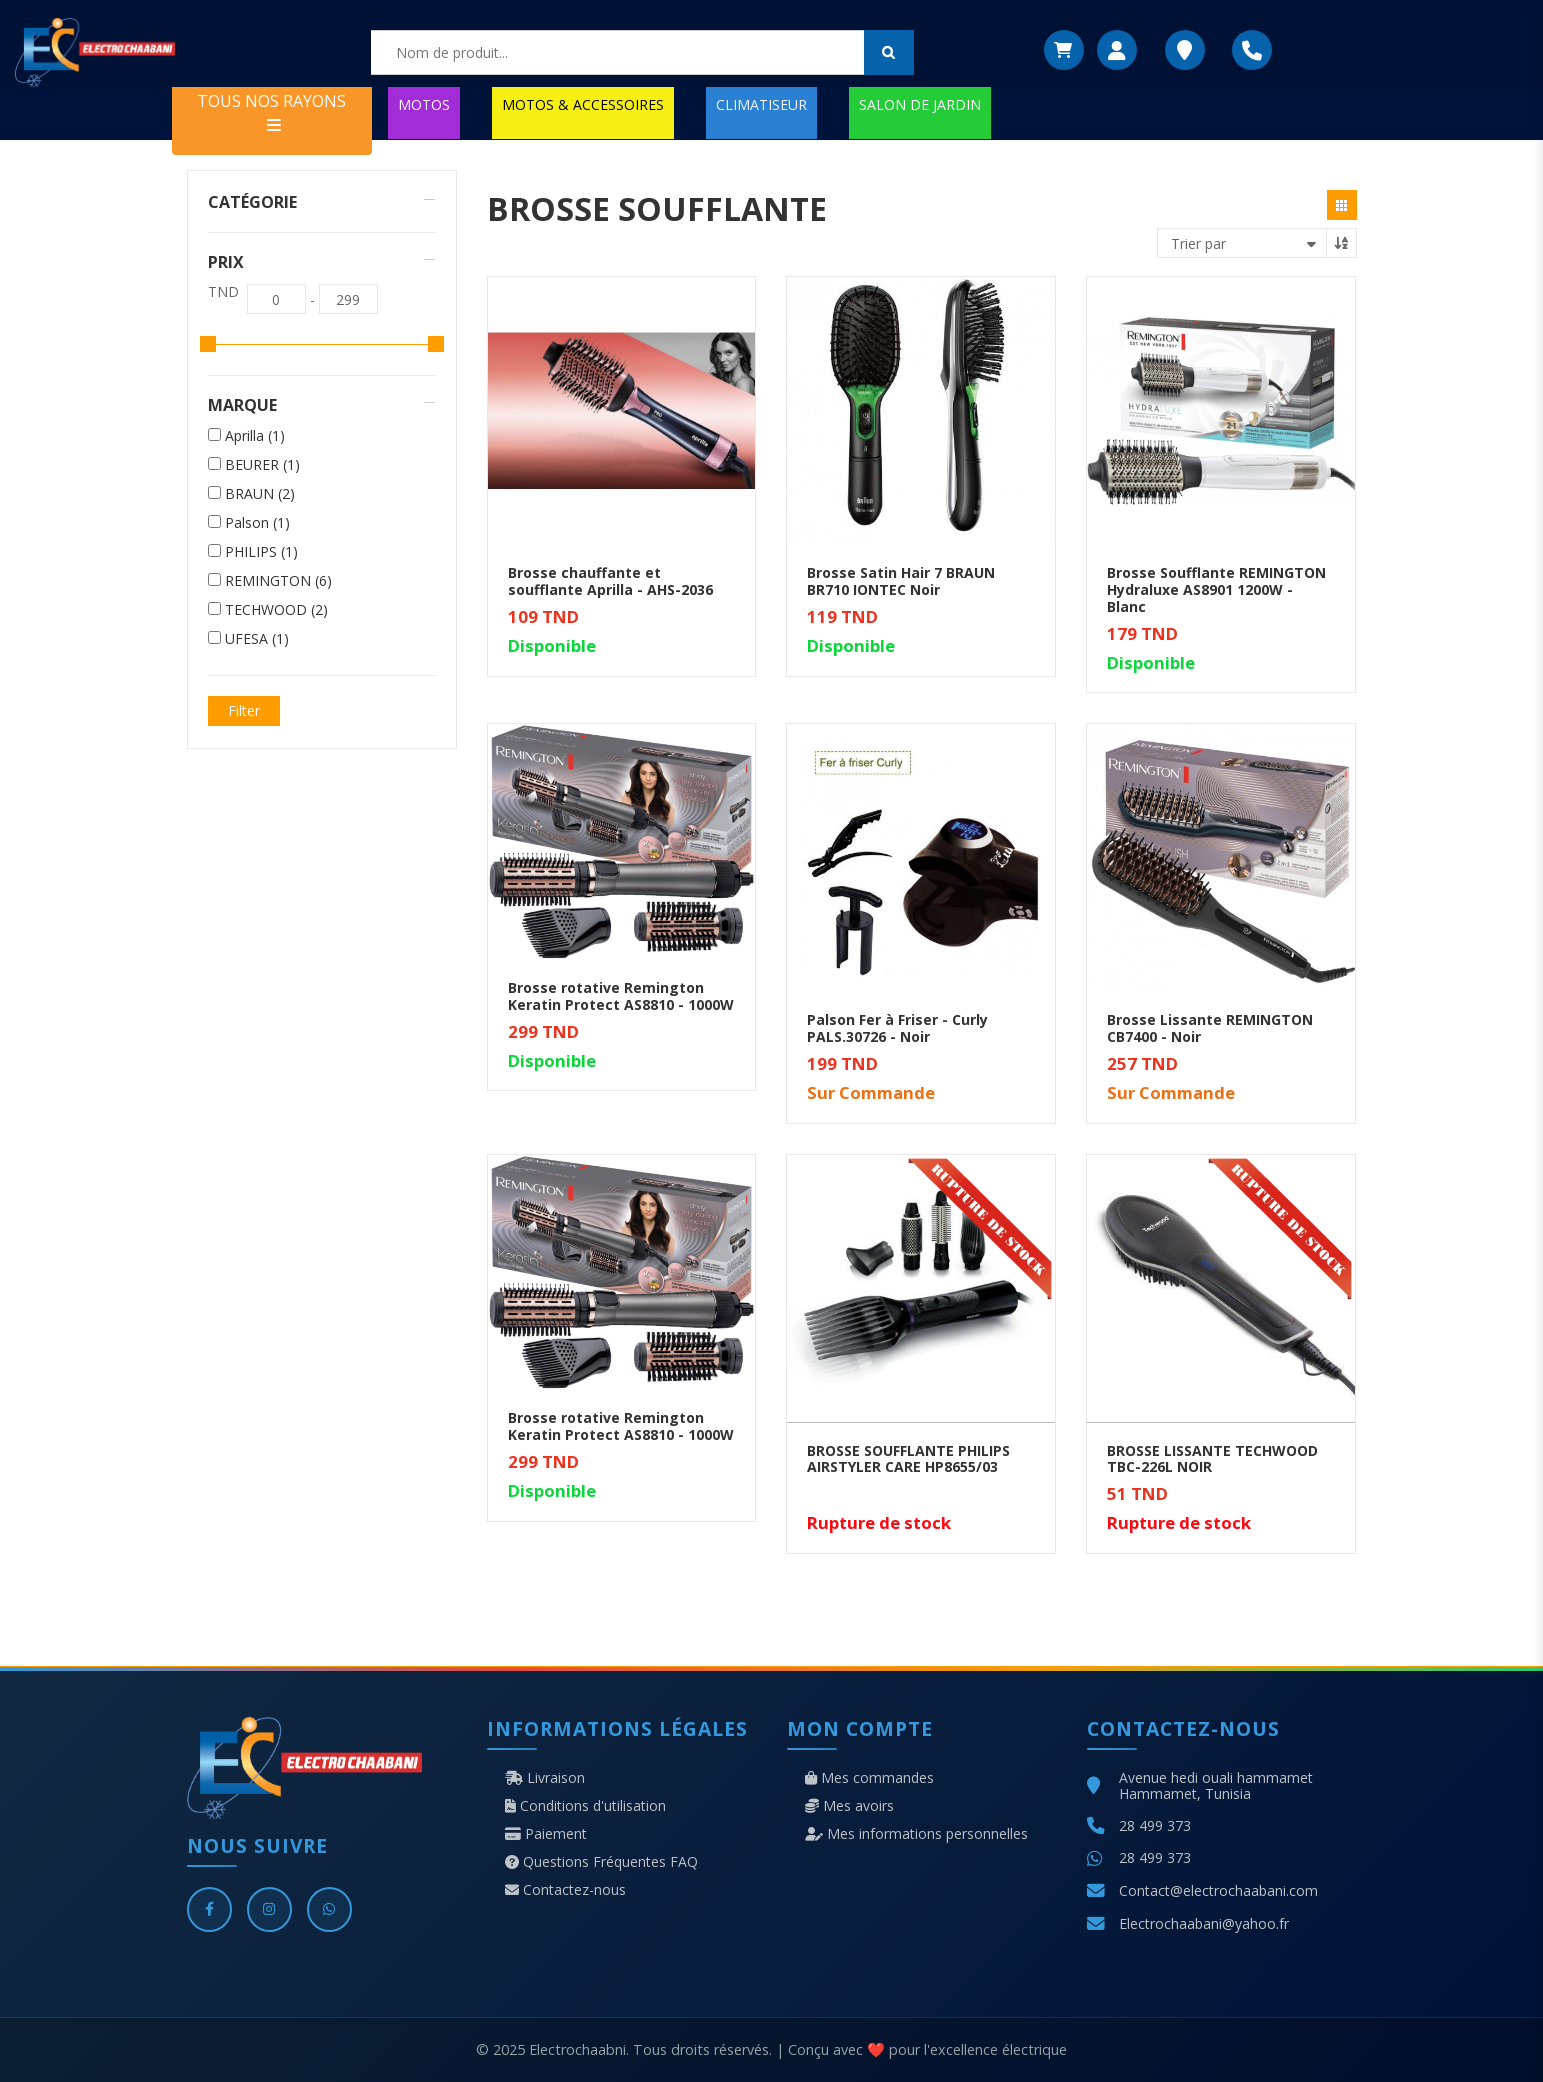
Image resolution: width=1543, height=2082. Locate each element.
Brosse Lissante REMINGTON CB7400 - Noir (1210, 1028)
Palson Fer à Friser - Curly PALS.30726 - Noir (897, 1028)
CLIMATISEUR (761, 104)
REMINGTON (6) (278, 581)
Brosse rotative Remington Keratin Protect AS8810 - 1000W (621, 996)
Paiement (546, 1834)
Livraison (545, 1778)
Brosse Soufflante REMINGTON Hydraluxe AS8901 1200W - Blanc (1216, 589)
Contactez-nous (565, 1890)
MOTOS (424, 104)
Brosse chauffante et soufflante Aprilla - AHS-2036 (610, 581)
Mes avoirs (849, 1806)
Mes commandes (869, 1778)
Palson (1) (257, 523)
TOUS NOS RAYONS (271, 111)
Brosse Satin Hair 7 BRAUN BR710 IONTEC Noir (901, 581)
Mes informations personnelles (916, 1834)
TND (223, 292)
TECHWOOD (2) (276, 610)
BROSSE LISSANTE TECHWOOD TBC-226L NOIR (1212, 1459)
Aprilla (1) (255, 436)
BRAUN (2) (260, 494)
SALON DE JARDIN (920, 104)
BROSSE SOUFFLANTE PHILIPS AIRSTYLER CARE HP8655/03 (908, 1459)
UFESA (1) (257, 639)
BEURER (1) (262, 465)
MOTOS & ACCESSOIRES (583, 104)
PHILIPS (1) (261, 552)
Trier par (1198, 243)
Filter (244, 710)
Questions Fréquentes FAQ (601, 1862)
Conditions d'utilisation (585, 1806)
